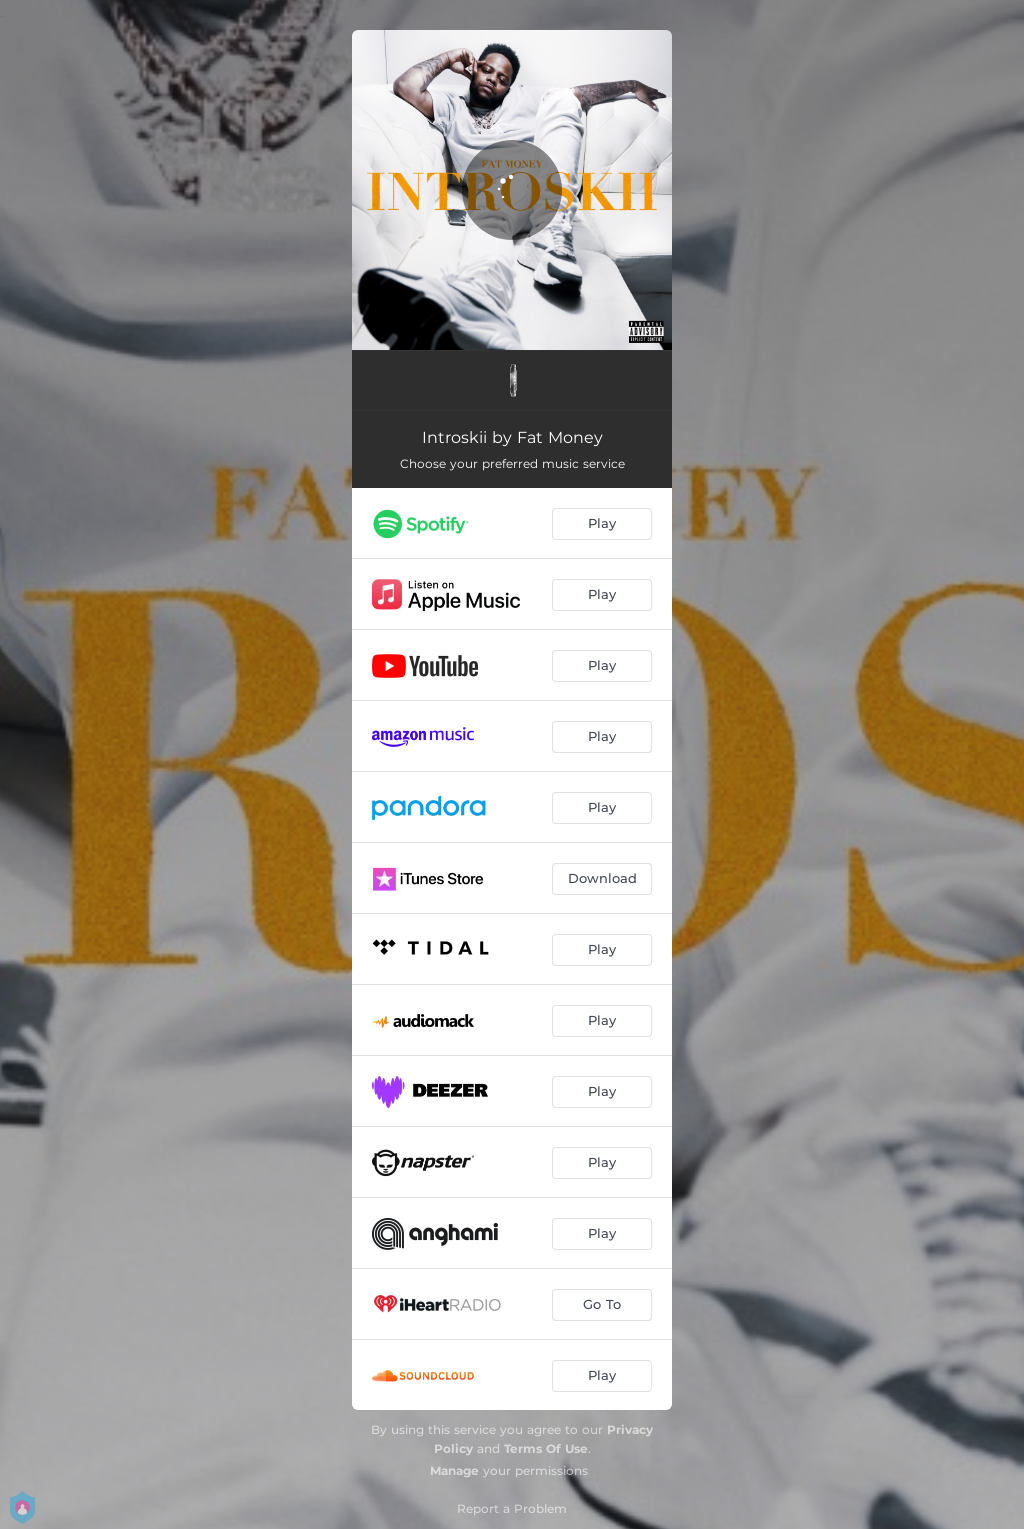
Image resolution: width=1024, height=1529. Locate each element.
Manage (454, 1470)
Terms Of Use (546, 1448)
